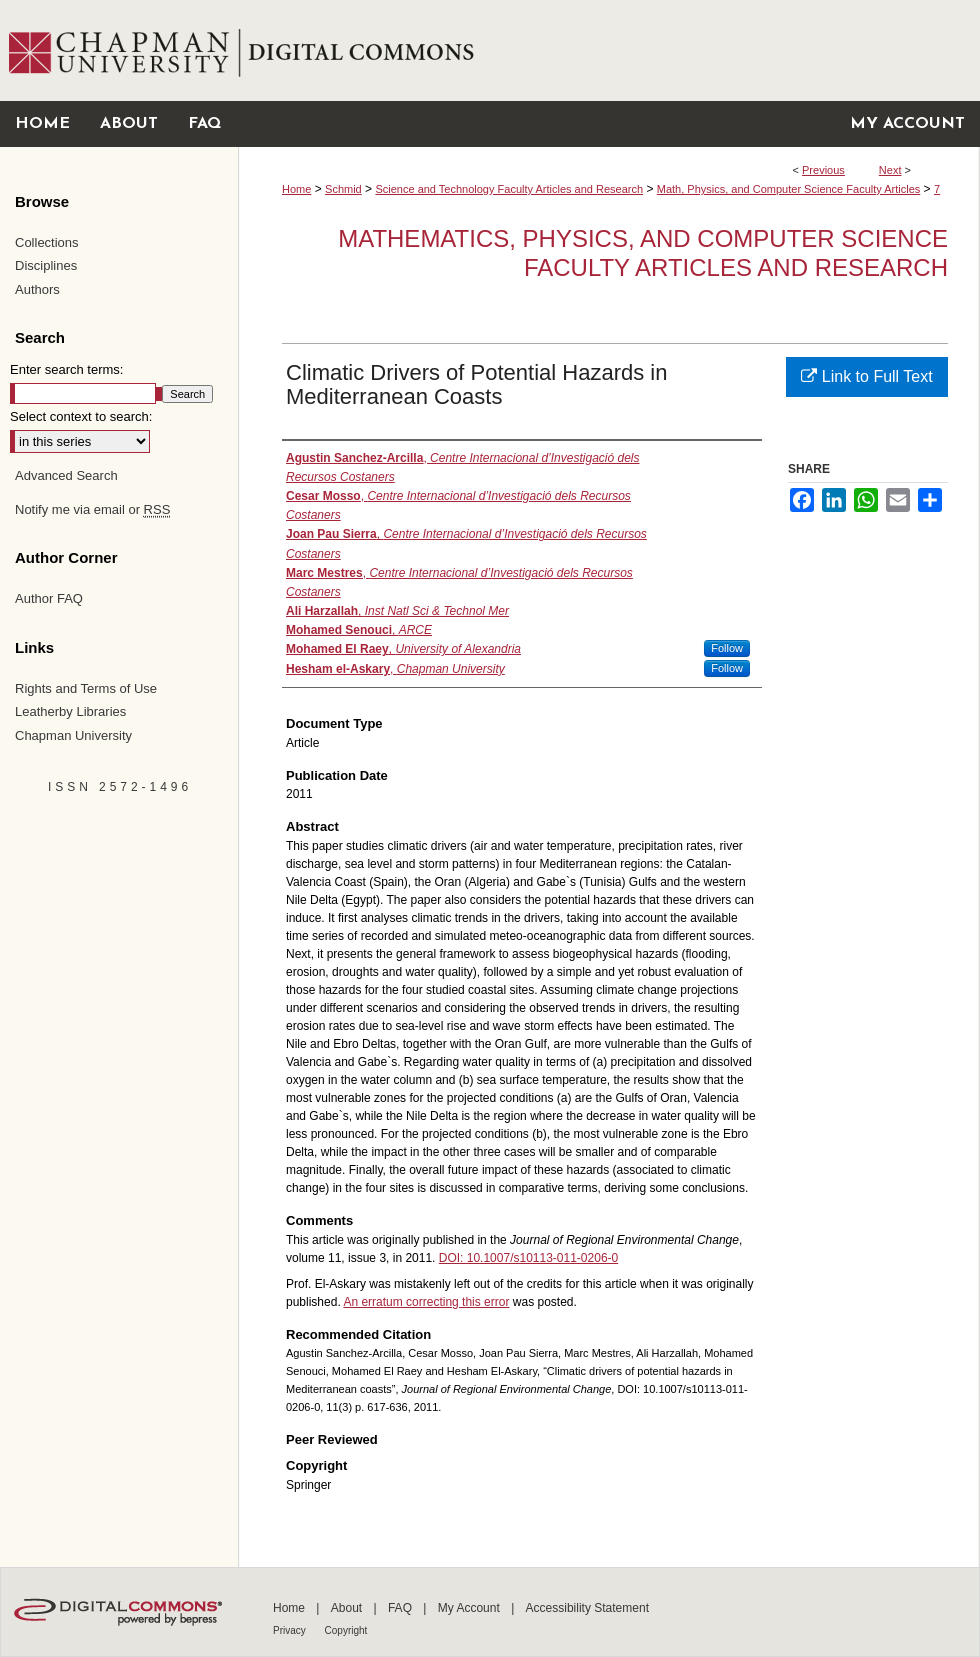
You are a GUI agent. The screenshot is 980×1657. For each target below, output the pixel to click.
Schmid (343, 189)
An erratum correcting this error (426, 1302)
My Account (470, 1608)
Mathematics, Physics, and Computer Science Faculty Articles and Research (643, 253)
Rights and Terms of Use (86, 688)
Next (890, 170)
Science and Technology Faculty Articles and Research (509, 189)
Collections (47, 242)
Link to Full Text (866, 376)
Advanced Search (66, 475)
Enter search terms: (66, 369)
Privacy (291, 1630)
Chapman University (73, 735)
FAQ (401, 1608)
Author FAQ (49, 598)
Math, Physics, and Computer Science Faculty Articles (789, 189)
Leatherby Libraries (70, 711)
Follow (727, 648)
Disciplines (46, 265)
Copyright (346, 1630)
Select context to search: (81, 416)
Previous (823, 170)
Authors (37, 289)
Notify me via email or (92, 510)
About (348, 1608)
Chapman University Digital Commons (608, 50)
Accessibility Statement (587, 1608)
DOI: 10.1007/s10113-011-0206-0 (528, 1258)
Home (296, 189)
